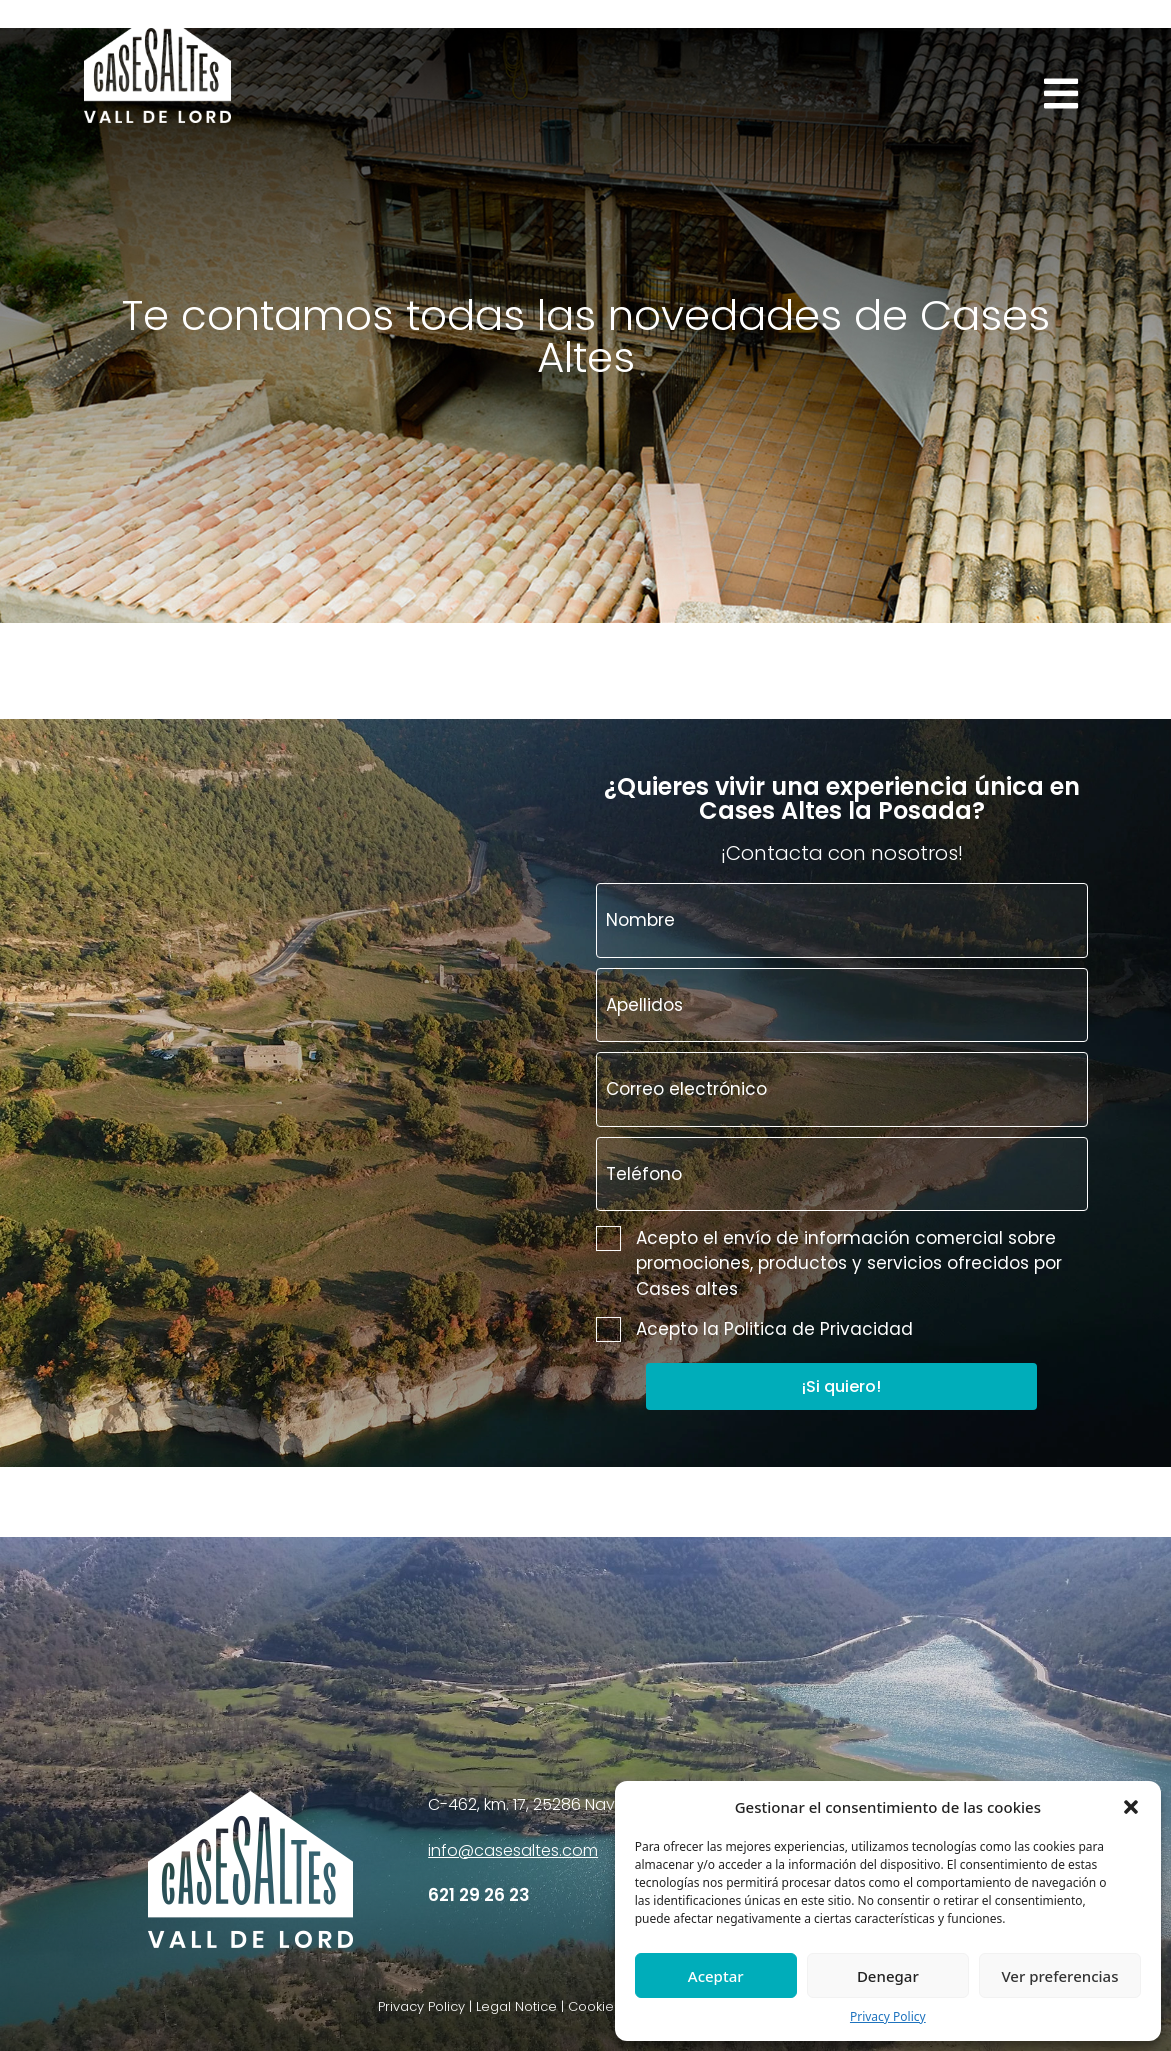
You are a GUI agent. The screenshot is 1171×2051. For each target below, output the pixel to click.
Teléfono (644, 1174)
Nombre (640, 920)
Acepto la (754, 1329)
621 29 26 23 (479, 1895)
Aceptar (716, 1976)
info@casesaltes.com (513, 1850)
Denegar (888, 1976)
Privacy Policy (888, 2016)
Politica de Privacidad (818, 1329)
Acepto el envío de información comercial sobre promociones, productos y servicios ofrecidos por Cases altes (829, 1263)
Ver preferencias (1059, 1976)
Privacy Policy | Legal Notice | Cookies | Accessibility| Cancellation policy (611, 2006)
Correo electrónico (686, 1089)
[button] (1131, 1807)
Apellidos (644, 1005)
